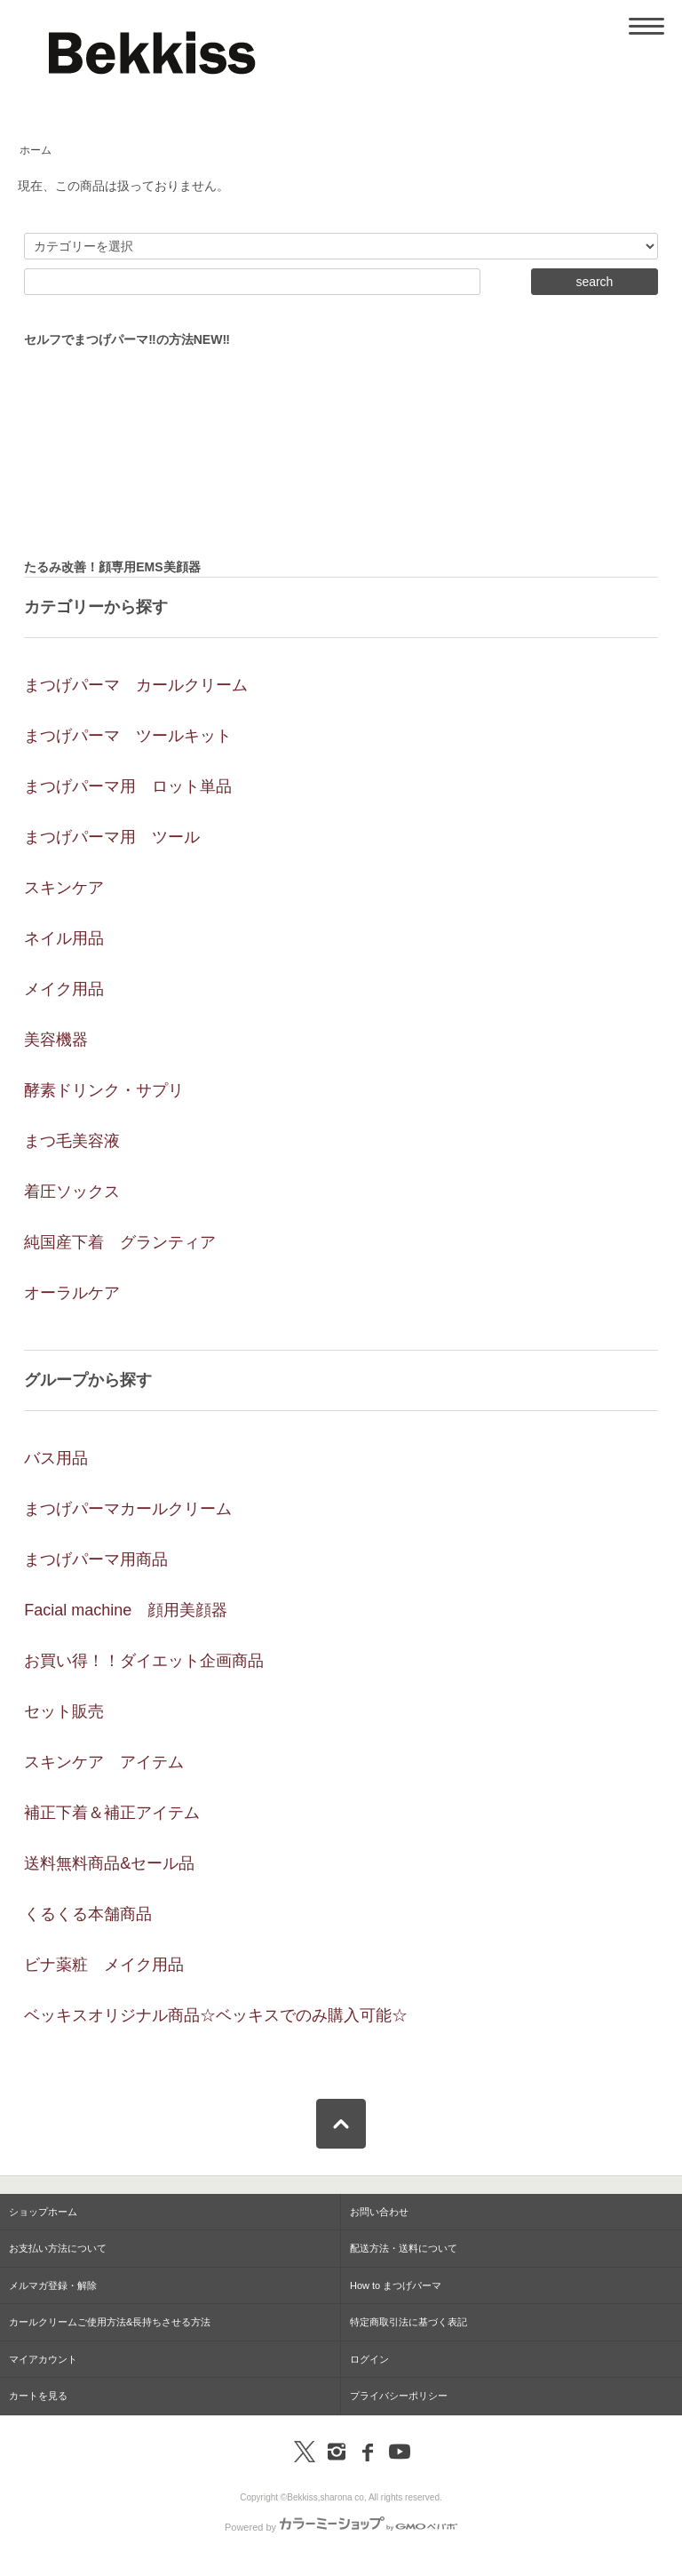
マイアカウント (43, 2359)
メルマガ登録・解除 (53, 2285)
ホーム (36, 150)
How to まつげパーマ (395, 2285)
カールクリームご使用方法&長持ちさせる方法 (109, 2322)
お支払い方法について (58, 2248)
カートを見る (38, 2395)
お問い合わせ (379, 2211)
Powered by (341, 2527)
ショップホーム (43, 2211)
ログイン (369, 2359)
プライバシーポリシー (399, 2395)
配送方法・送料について (403, 2248)
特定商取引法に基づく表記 (408, 2322)
